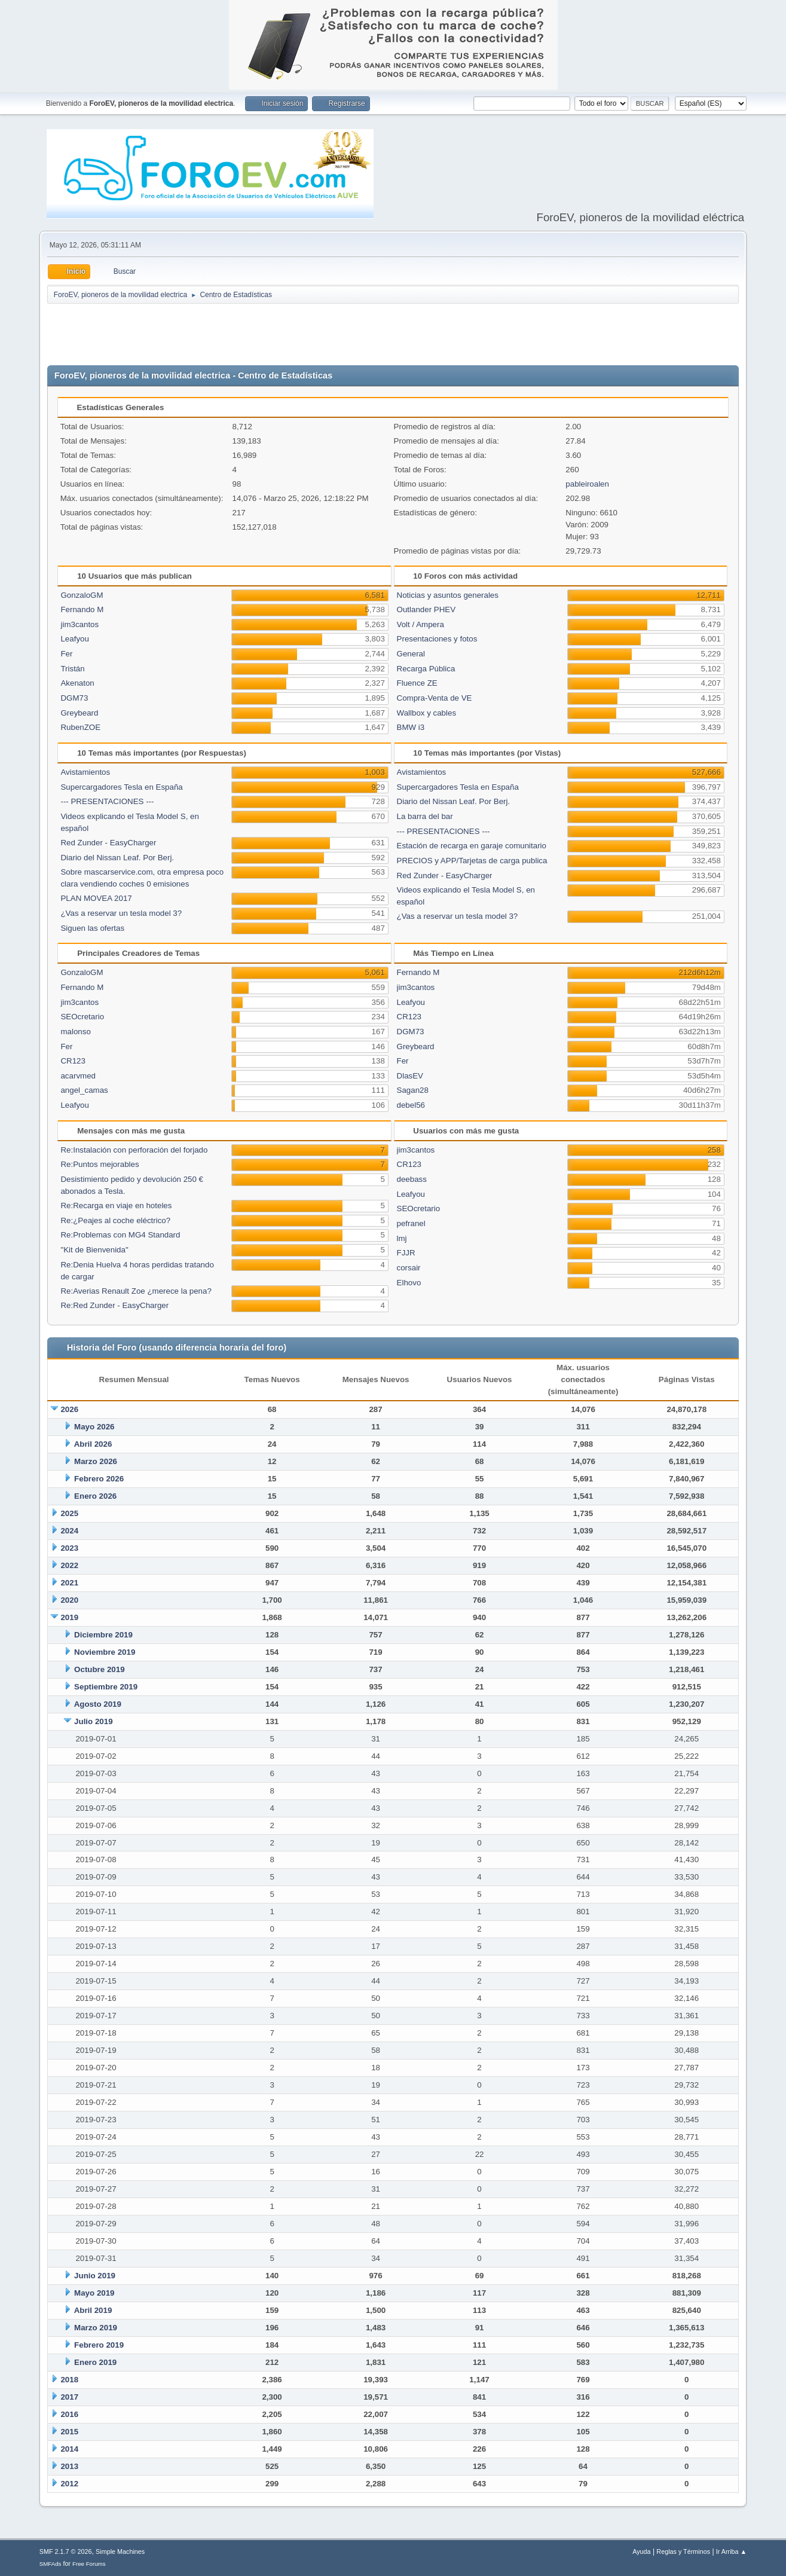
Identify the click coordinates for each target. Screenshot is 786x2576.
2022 (69, 1565)
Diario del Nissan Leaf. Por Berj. (117, 857)
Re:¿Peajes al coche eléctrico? (115, 1220)
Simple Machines (120, 2551)
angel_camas (84, 1090)
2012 (69, 2483)
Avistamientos (85, 772)
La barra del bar (425, 816)
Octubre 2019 (99, 1669)
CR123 (72, 1060)
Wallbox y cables (427, 712)
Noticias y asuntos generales (447, 595)
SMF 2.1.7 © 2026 (65, 2551)
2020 (69, 1600)
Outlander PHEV (426, 609)
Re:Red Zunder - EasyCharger (114, 1305)
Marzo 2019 (95, 2327)
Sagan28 (413, 1090)
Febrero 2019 (99, 2344)
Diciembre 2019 (103, 1634)
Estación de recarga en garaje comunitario (471, 845)
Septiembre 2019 (105, 1686)
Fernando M (81, 609)
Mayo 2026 (94, 1426)
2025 (69, 1513)
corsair (409, 1267)
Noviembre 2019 (104, 1652)
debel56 (411, 1105)
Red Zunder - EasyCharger (108, 842)
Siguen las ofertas (92, 928)
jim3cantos (79, 624)
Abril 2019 (93, 2310)
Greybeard (79, 712)
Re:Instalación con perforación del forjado (133, 1149)
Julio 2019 (93, 1721)
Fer (66, 653)
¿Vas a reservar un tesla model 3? (121, 913)
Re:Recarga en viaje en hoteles (116, 1205)
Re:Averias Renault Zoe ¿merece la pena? (135, 1291)
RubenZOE (80, 727)
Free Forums (89, 2563)
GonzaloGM (81, 595)
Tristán (72, 668)
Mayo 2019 (94, 2292)
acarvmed (78, 1075)
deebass (412, 1179)
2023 (69, 1548)
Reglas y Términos (683, 2551)
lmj (402, 1238)
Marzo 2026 (95, 1461)
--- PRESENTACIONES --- (107, 801)
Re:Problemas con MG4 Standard (120, 1234)
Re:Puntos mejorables (99, 1164)
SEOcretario (82, 1016)
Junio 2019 (94, 2275)
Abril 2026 (93, 1444)
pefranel (411, 1223)
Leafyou (74, 638)
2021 (69, 1582)
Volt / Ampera (420, 624)
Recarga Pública (426, 668)
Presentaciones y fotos (437, 638)
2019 (69, 1617)
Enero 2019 (95, 2362)
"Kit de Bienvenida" (94, 1249)
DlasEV (410, 1075)
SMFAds (50, 2563)
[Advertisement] (393, 335)
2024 (69, 1530)
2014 (69, 2448)
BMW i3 (411, 727)
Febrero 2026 (99, 1478)
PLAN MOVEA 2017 (95, 898)
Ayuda (641, 2551)
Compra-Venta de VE (434, 697)
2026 (69, 1409)
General (411, 653)
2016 (69, 2414)
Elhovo (409, 1282)
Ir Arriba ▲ (731, 2551)
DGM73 (74, 697)
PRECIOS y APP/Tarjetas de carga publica (472, 860)
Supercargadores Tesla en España (121, 787)
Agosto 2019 (97, 1704)
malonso (75, 1031)
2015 (69, 2431)
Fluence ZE (417, 683)
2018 (69, 2379)
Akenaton (77, 683)
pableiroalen (587, 483)
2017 (69, 2396)
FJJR (406, 1252)
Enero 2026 (95, 1496)
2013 (69, 2466)
